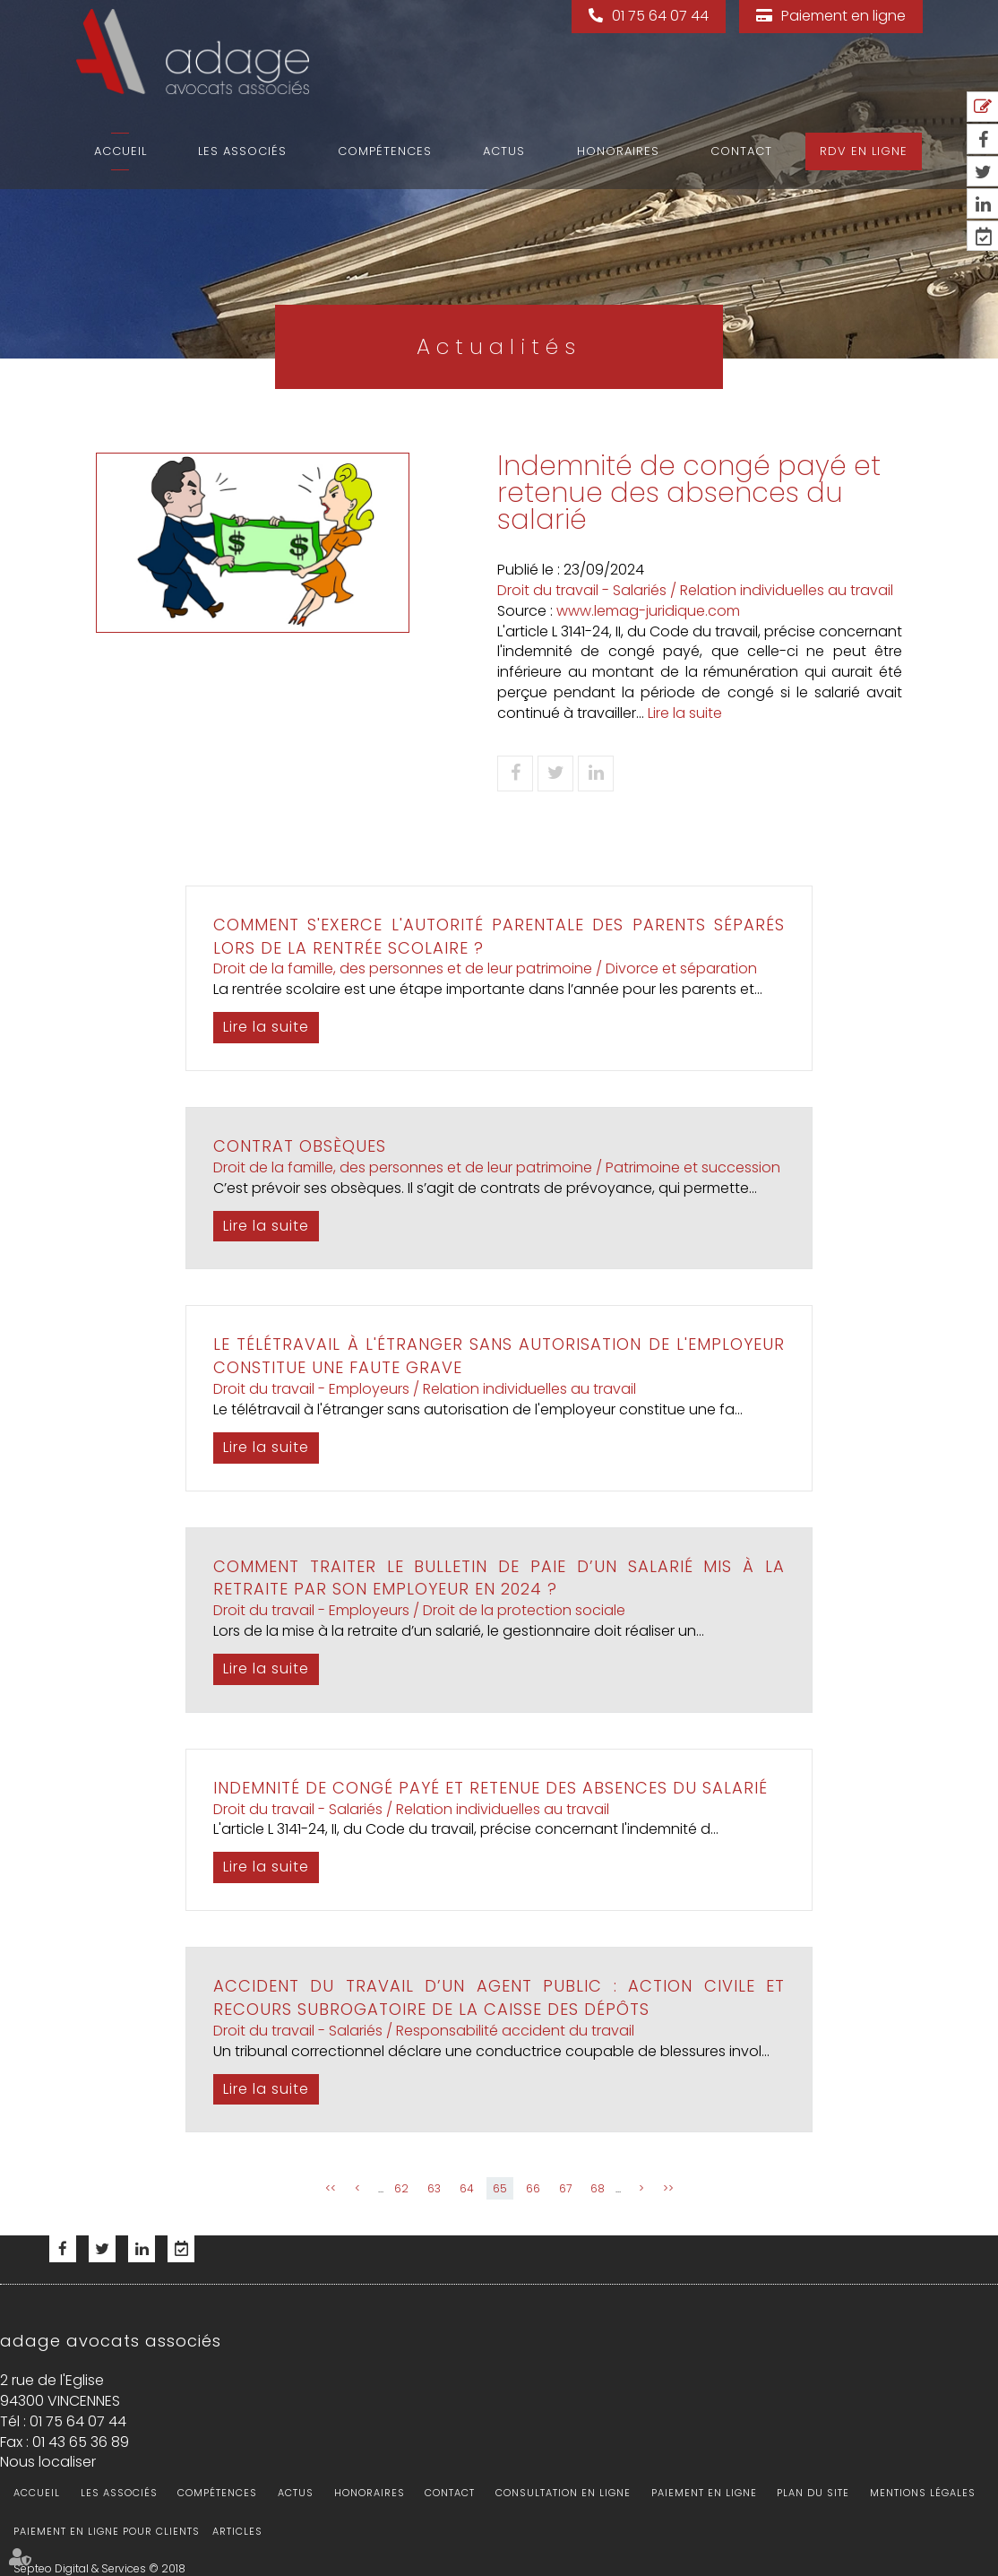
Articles (237, 2531)
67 (565, 2188)
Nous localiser (48, 2461)
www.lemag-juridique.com (648, 611)
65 (500, 2188)
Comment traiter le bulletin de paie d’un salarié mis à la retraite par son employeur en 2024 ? (499, 1578)
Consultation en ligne (563, 2492)
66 (533, 2188)
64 (467, 2188)
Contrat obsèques (299, 1146)
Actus (504, 151)
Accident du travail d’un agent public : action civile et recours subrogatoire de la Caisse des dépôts (499, 1997)
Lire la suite (685, 713)
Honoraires (618, 151)
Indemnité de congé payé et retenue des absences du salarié (490, 1787)
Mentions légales (923, 2492)
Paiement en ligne (843, 15)
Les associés (242, 151)
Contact (741, 151)
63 (434, 2188)
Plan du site (813, 2492)
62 (401, 2188)
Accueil (120, 151)
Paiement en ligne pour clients (106, 2531)
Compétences (385, 151)
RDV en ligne (864, 151)
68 (597, 2188)
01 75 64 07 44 (660, 15)
